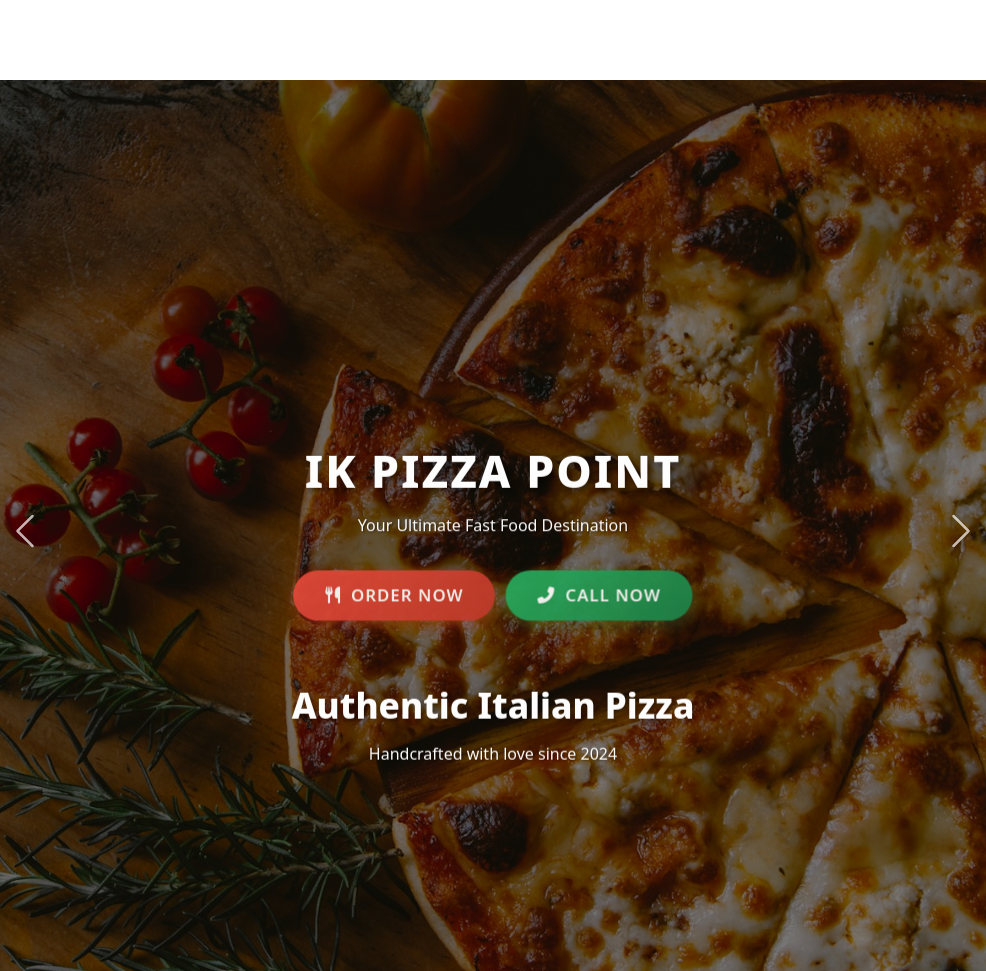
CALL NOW (599, 597)
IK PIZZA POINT (230, 27)
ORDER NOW (394, 597)
